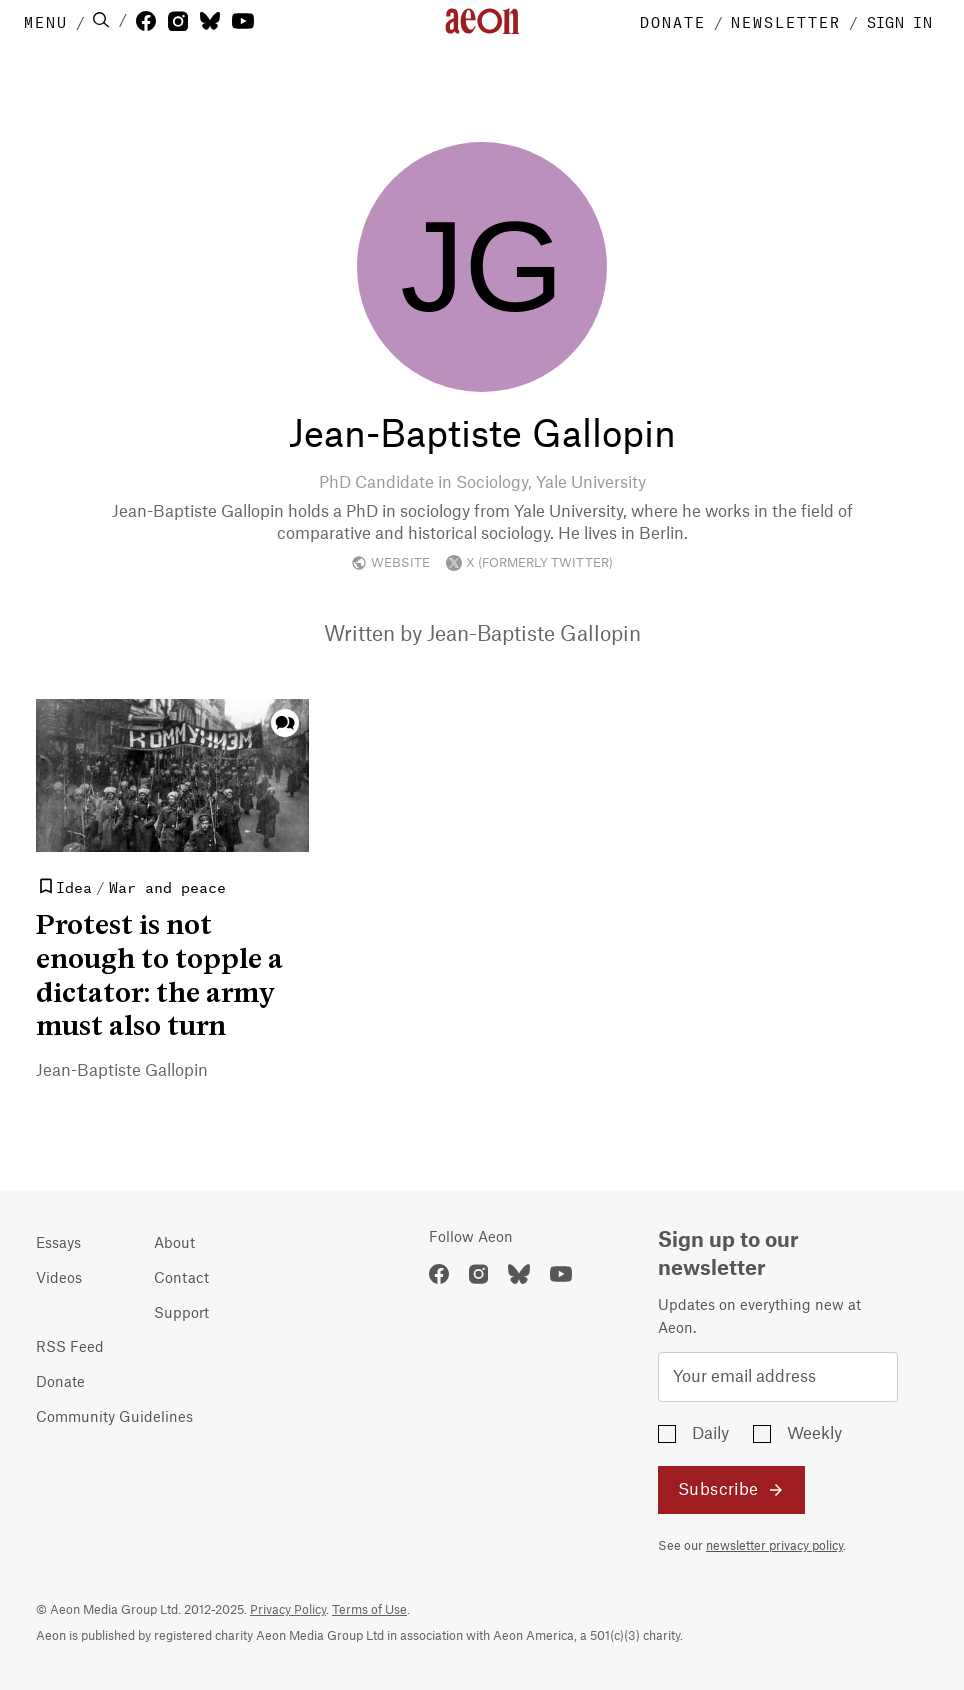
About (174, 1244)
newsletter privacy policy (774, 1546)
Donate (60, 1383)
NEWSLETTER (786, 21)
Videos (59, 1279)
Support (181, 1314)
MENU (46, 21)
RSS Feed (70, 1348)
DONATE (673, 21)
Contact (181, 1279)
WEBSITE (390, 563)
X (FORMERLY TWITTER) (529, 563)
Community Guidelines (114, 1418)
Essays (58, 1244)
